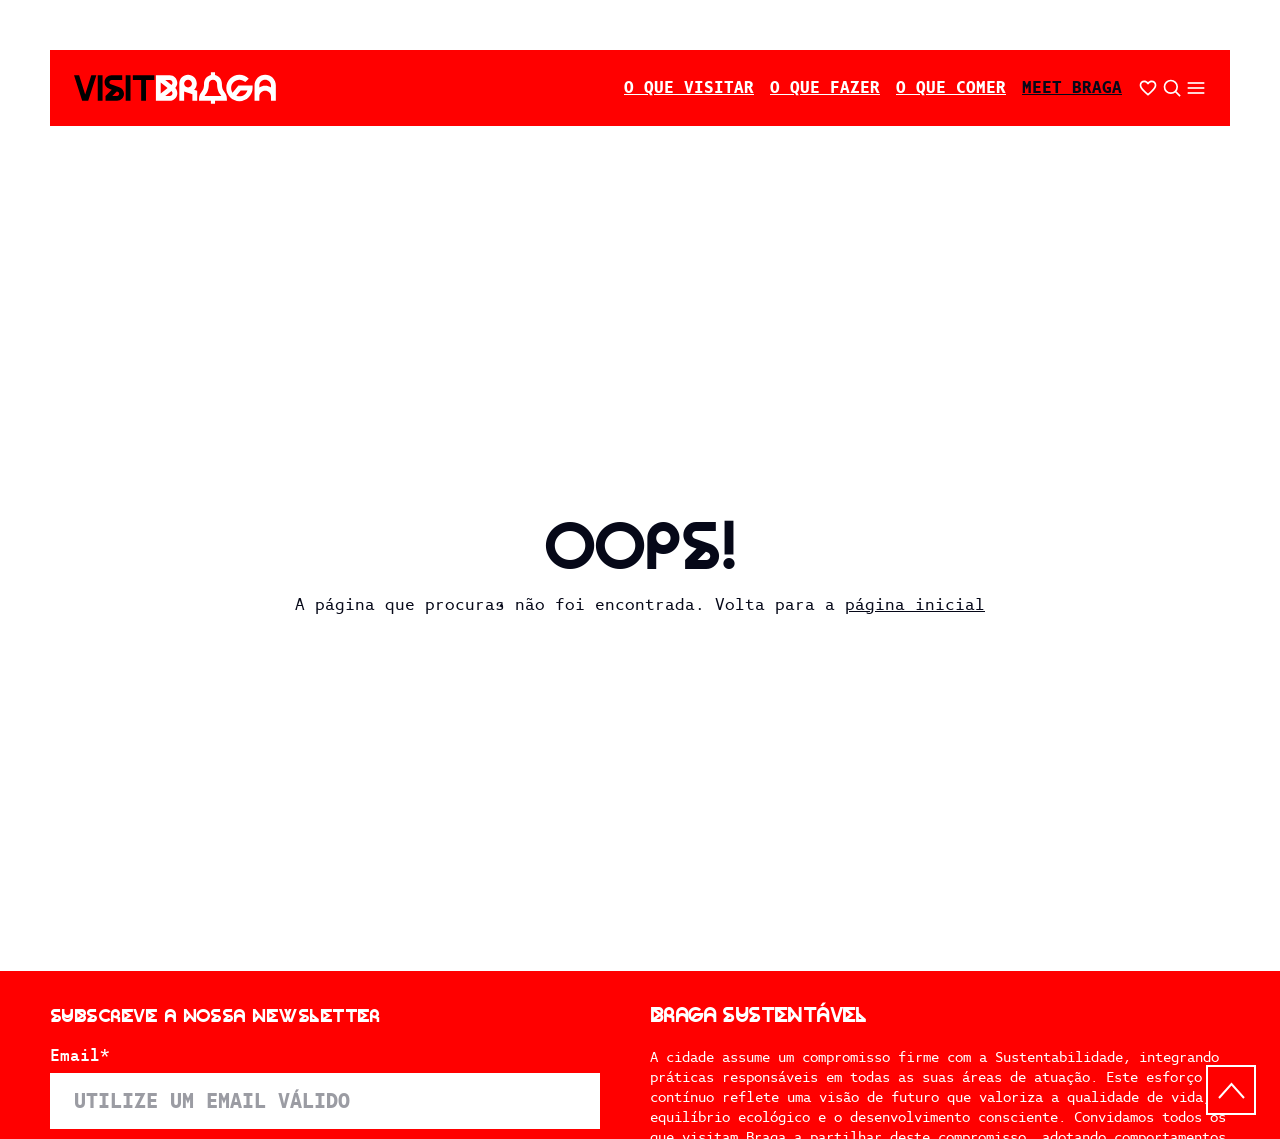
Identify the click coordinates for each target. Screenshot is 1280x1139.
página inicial (915, 604)
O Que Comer (951, 87)
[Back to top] (1231, 1090)
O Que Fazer (825, 87)
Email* (80, 1056)
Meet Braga (1072, 87)
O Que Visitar (689, 87)
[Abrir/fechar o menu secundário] (1196, 88)
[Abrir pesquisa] (1172, 88)
